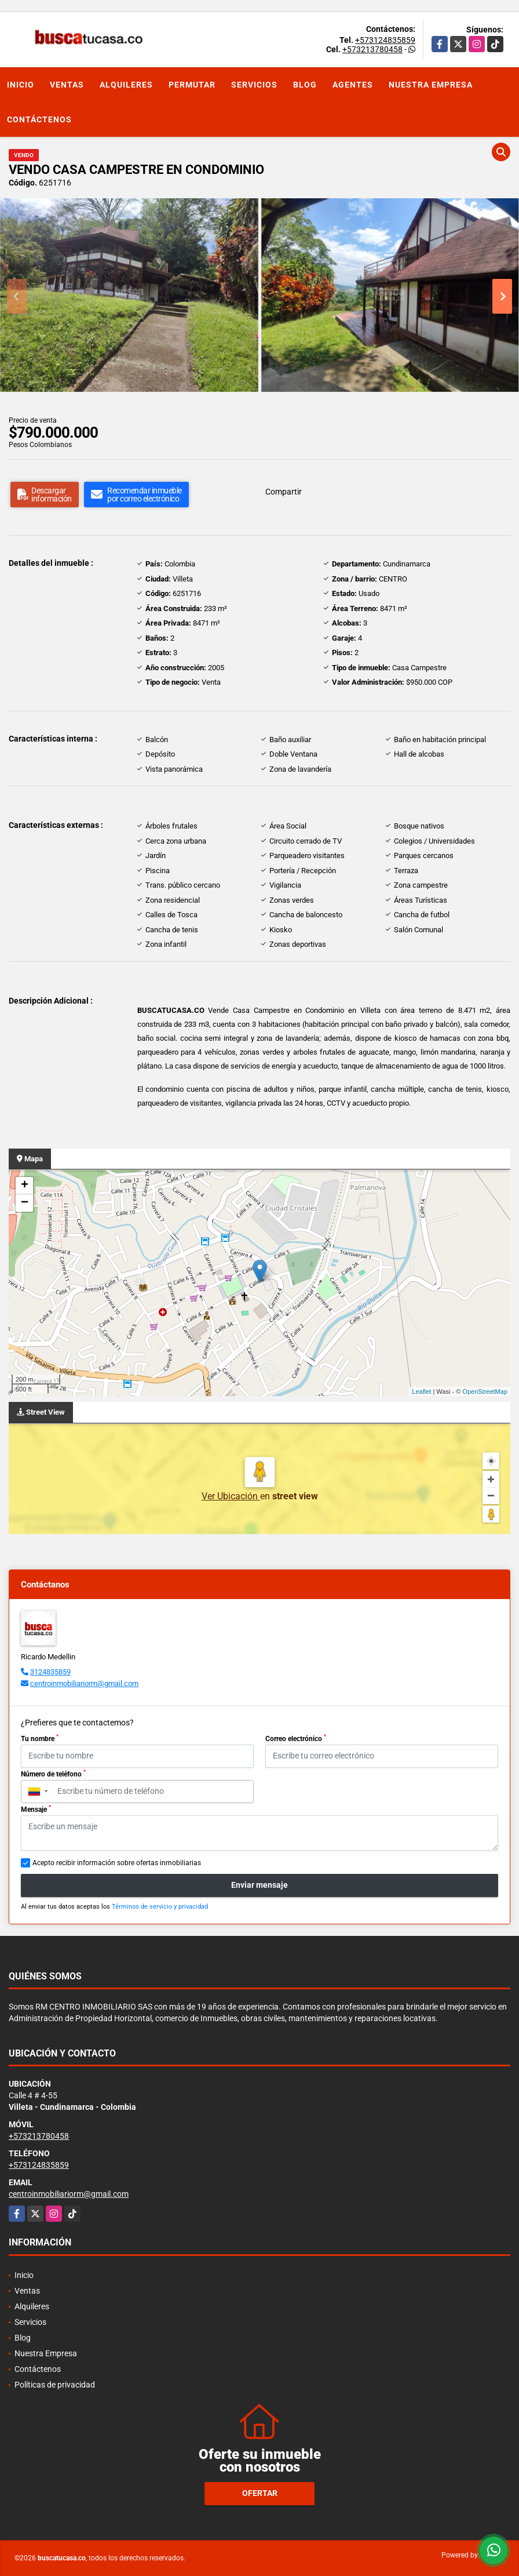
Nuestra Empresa (431, 84)
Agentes (352, 84)
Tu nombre (40, 1738)
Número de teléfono (53, 1773)
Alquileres (126, 84)
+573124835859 (385, 40)
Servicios (254, 84)
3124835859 (50, 1671)
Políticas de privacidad (54, 2384)
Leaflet (421, 1391)
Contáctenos (39, 119)
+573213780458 (372, 49)
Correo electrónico (295, 1738)
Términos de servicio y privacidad (160, 1906)
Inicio (20, 84)
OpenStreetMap (484, 1391)
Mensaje (36, 1809)
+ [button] (24, 1185)
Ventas (67, 84)
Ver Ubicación (231, 1496)
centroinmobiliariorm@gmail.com (84, 1683)
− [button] (24, 1203)
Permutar (192, 84)
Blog (305, 84)
